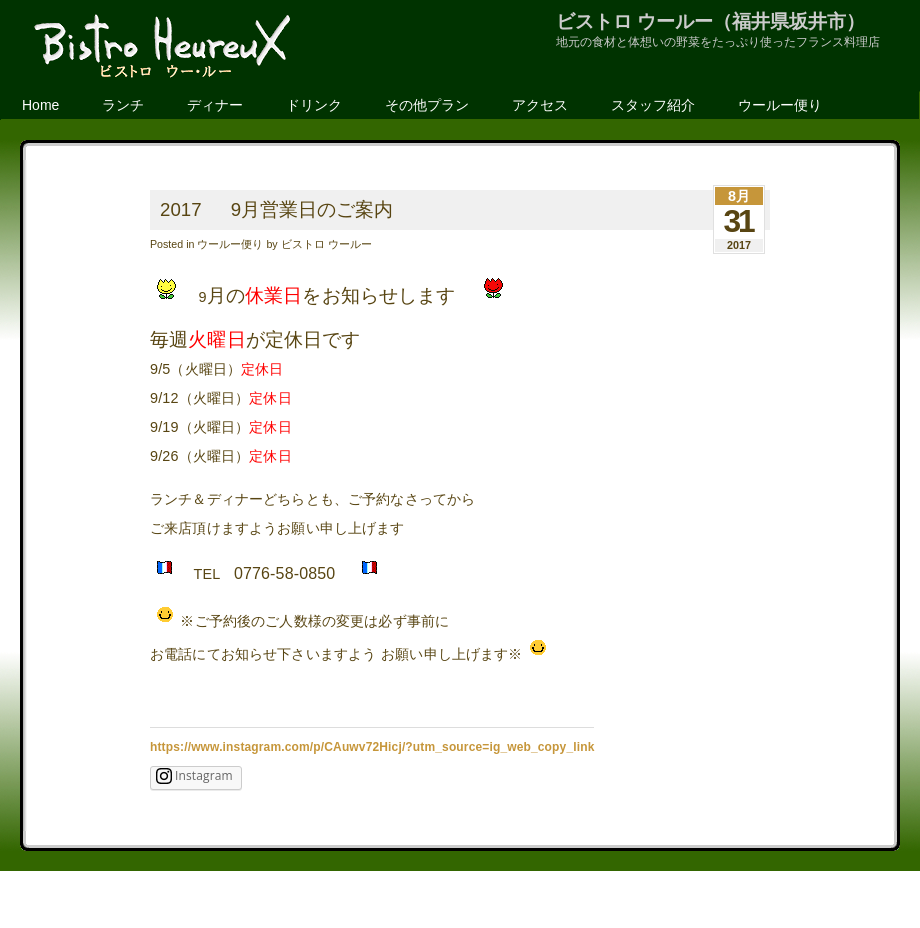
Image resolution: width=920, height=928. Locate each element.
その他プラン (427, 105)
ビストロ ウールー (326, 244)
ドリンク (314, 105)
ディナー (215, 105)
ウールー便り (780, 105)
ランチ (123, 105)
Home (40, 105)
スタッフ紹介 (653, 105)
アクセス (540, 105)
